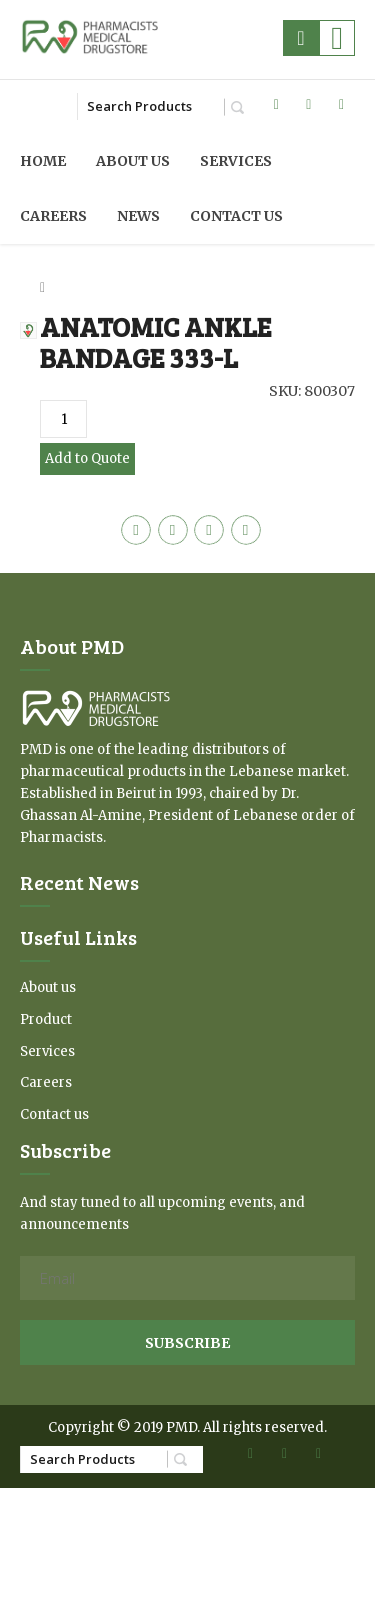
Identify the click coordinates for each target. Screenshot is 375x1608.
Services (236, 161)
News (138, 216)
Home (43, 161)
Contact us (236, 216)
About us (133, 161)
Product (46, 1019)
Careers (53, 216)
